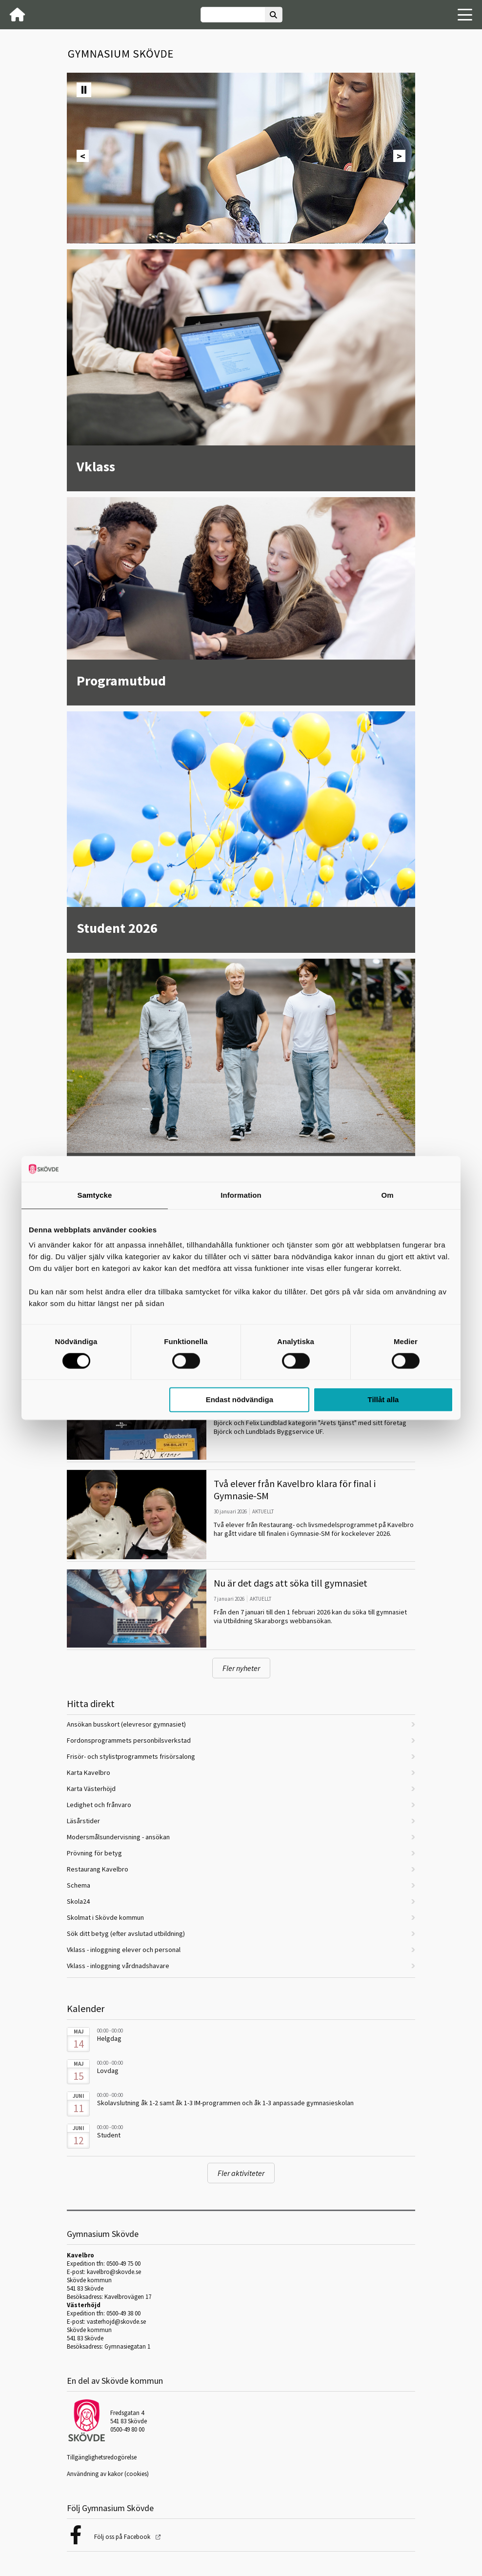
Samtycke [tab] (95, 1195)
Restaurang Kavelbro (97, 1869)
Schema (78, 1885)
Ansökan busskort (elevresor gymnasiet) (126, 1724)
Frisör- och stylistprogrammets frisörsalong (131, 1756)
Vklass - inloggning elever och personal (124, 1949)
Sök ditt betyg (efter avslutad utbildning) (126, 1933)
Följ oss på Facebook (123, 2537)
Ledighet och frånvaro (99, 1804)
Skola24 (78, 1901)
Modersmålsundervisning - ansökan (118, 1836)
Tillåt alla (383, 1400)
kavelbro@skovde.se (114, 2272)
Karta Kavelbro (88, 1772)
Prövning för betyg (94, 1853)
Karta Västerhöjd (91, 1788)
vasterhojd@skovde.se (116, 2321)
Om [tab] (387, 1195)
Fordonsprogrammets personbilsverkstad (129, 1740)
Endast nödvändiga (239, 1400)
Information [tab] (241, 1195)
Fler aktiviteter (241, 2173)
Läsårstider (83, 1820)
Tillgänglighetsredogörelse (102, 2457)
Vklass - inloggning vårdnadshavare (118, 1965)
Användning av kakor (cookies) (108, 2474)
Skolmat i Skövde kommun (105, 1917)
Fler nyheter (241, 1668)
